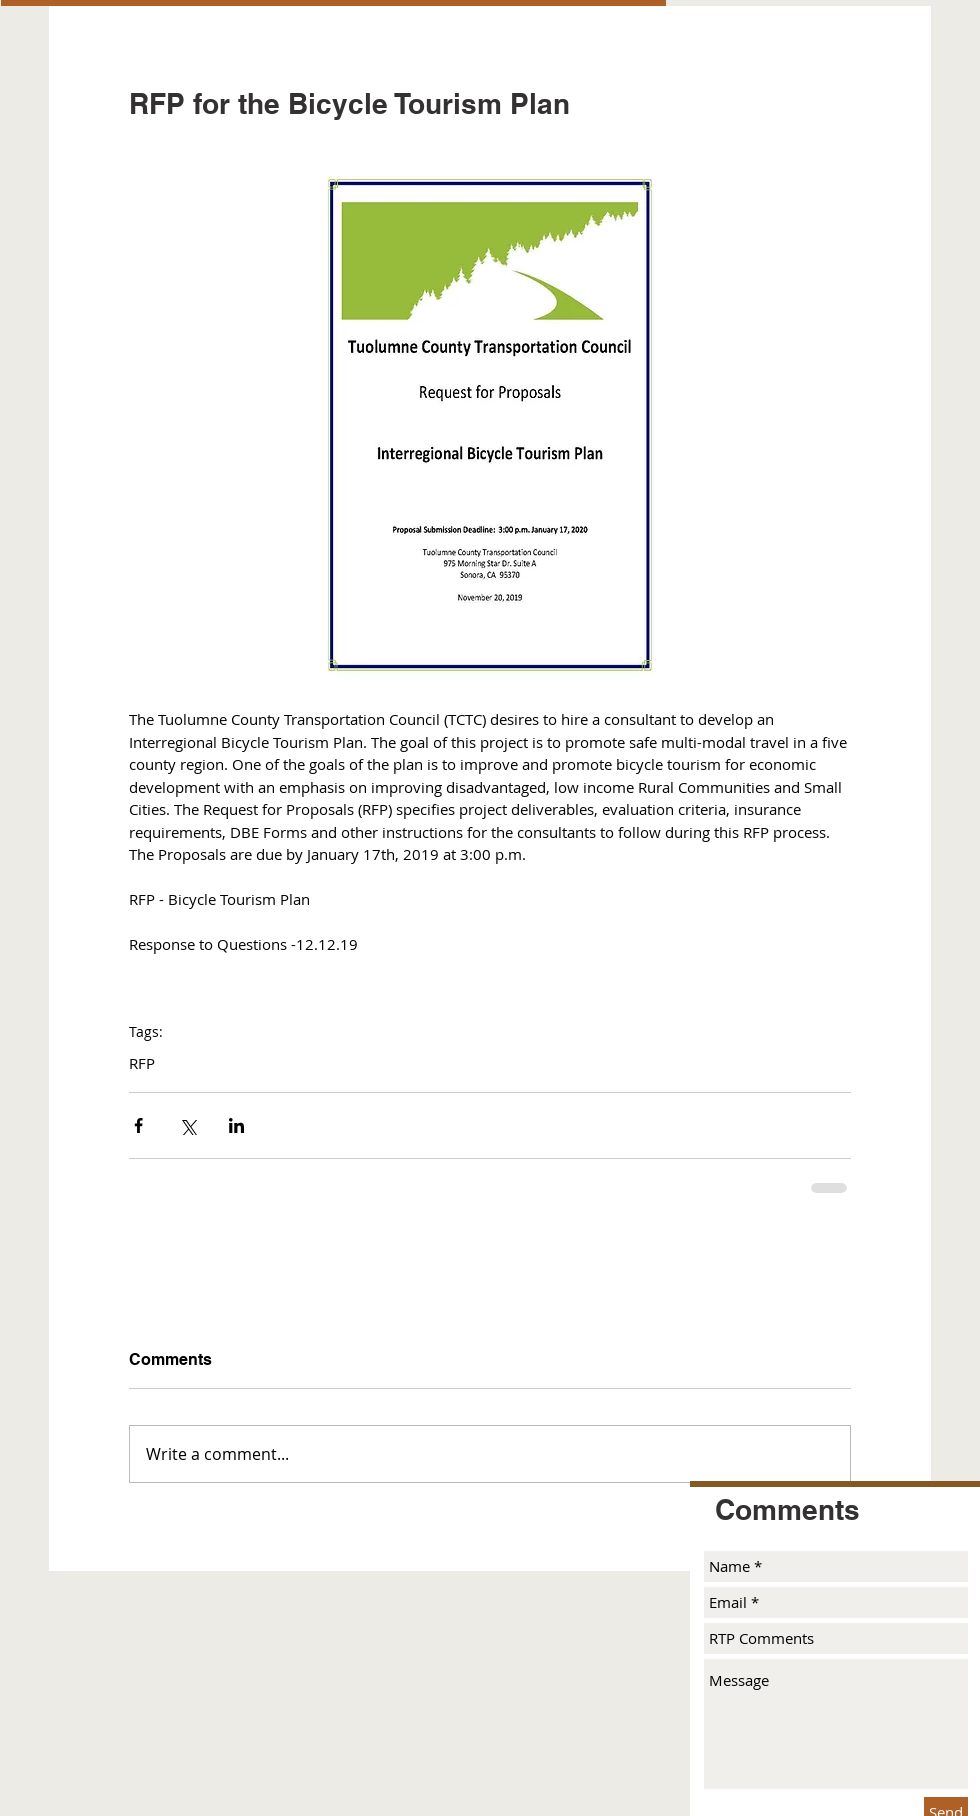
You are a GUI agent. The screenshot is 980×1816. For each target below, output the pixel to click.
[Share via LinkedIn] (236, 1125)
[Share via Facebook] (138, 1125)
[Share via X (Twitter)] (187, 1125)
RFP (142, 1063)
